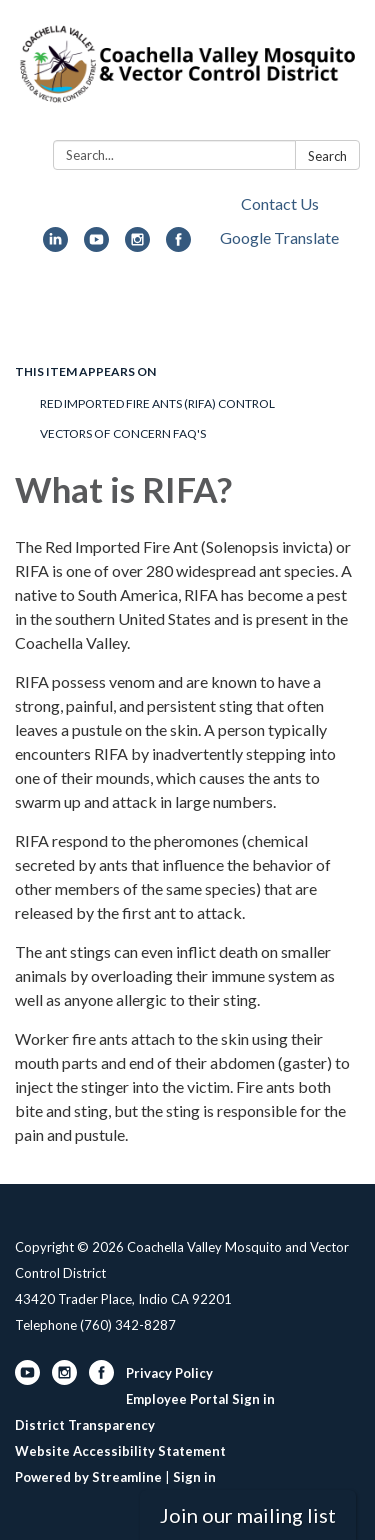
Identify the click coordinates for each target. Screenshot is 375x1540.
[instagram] (137, 245)
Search (327, 156)
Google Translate (279, 237)
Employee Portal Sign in (200, 1399)
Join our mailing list (248, 1515)
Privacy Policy (169, 1373)
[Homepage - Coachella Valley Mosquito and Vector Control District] (187, 74)
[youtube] (96, 245)
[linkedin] (55, 245)
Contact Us (280, 203)
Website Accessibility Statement (120, 1451)
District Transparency (85, 1425)
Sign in (194, 1477)
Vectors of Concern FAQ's (123, 433)
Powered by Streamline (88, 1477)
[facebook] (178, 245)
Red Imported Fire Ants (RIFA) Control (157, 403)
